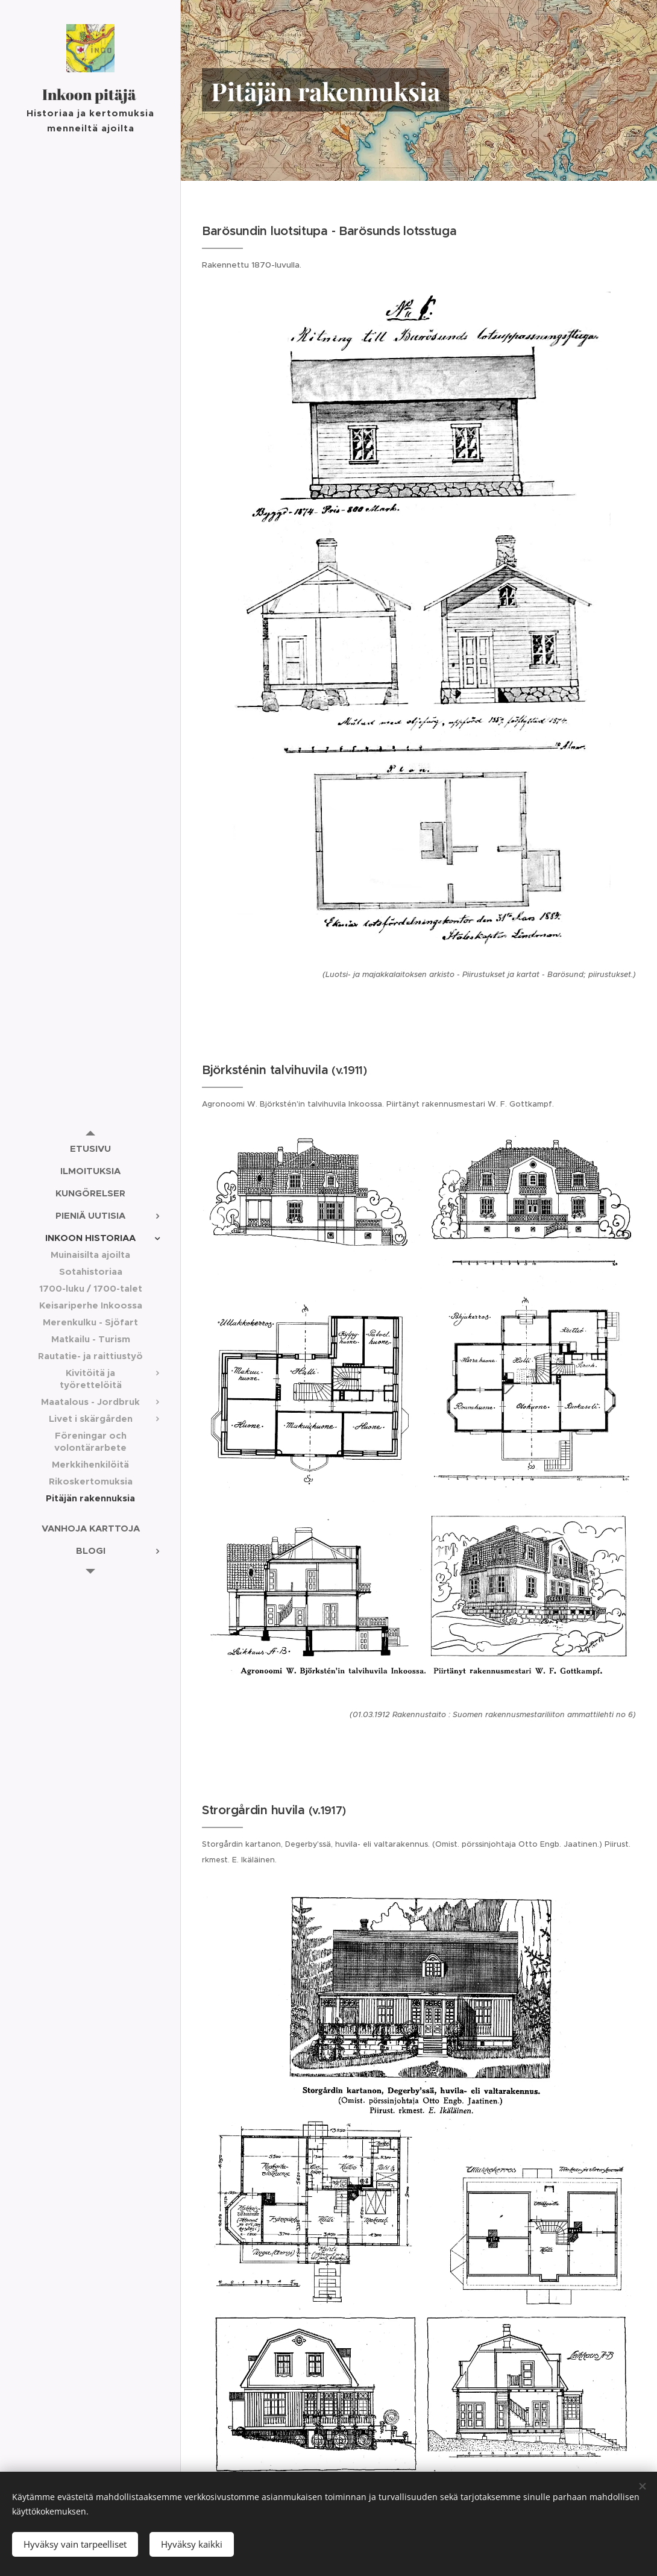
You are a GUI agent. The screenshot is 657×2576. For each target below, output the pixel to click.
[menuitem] (90, 1148)
